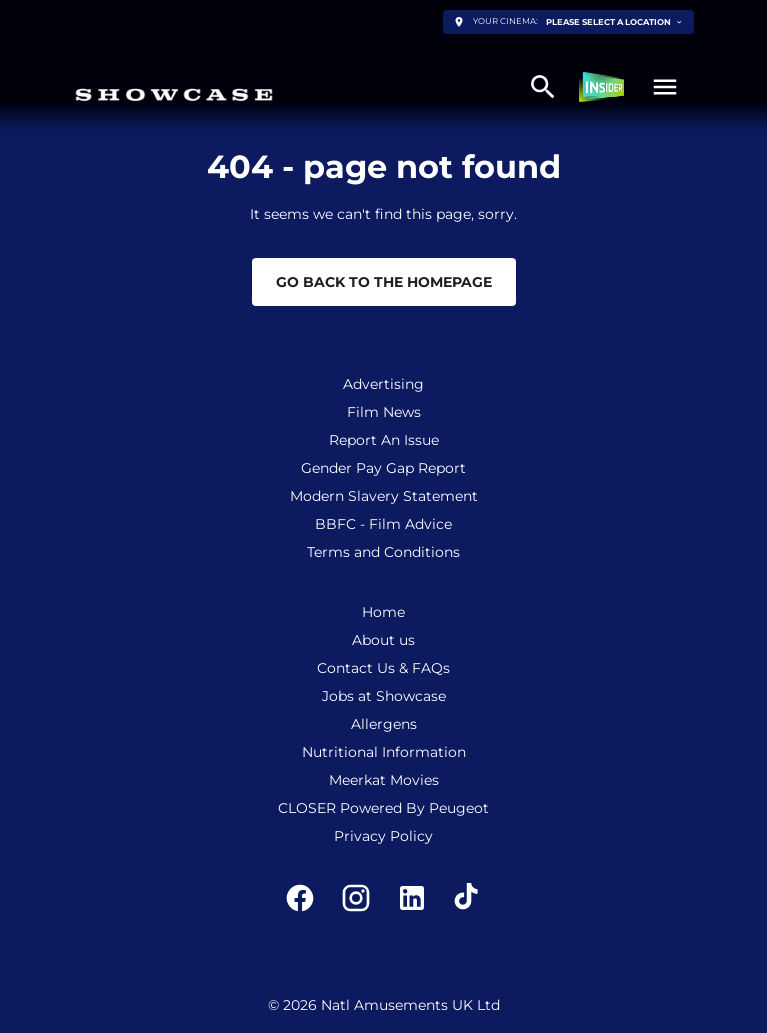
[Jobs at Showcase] (384, 696)
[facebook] (300, 898)
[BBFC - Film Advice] (383, 524)
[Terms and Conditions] (383, 552)
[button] (665, 87)
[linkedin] (412, 898)
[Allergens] (384, 724)
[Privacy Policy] (383, 836)
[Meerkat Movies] (384, 780)
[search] (543, 87)
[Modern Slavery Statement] (384, 496)
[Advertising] (383, 384)
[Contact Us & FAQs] (383, 668)
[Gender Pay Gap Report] (383, 468)
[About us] (383, 640)
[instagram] (356, 898)
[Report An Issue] (384, 440)
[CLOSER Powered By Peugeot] (383, 808)
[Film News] (384, 412)
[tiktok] (468, 898)
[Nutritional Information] (384, 752)
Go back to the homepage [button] (384, 282)
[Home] (383, 612)
